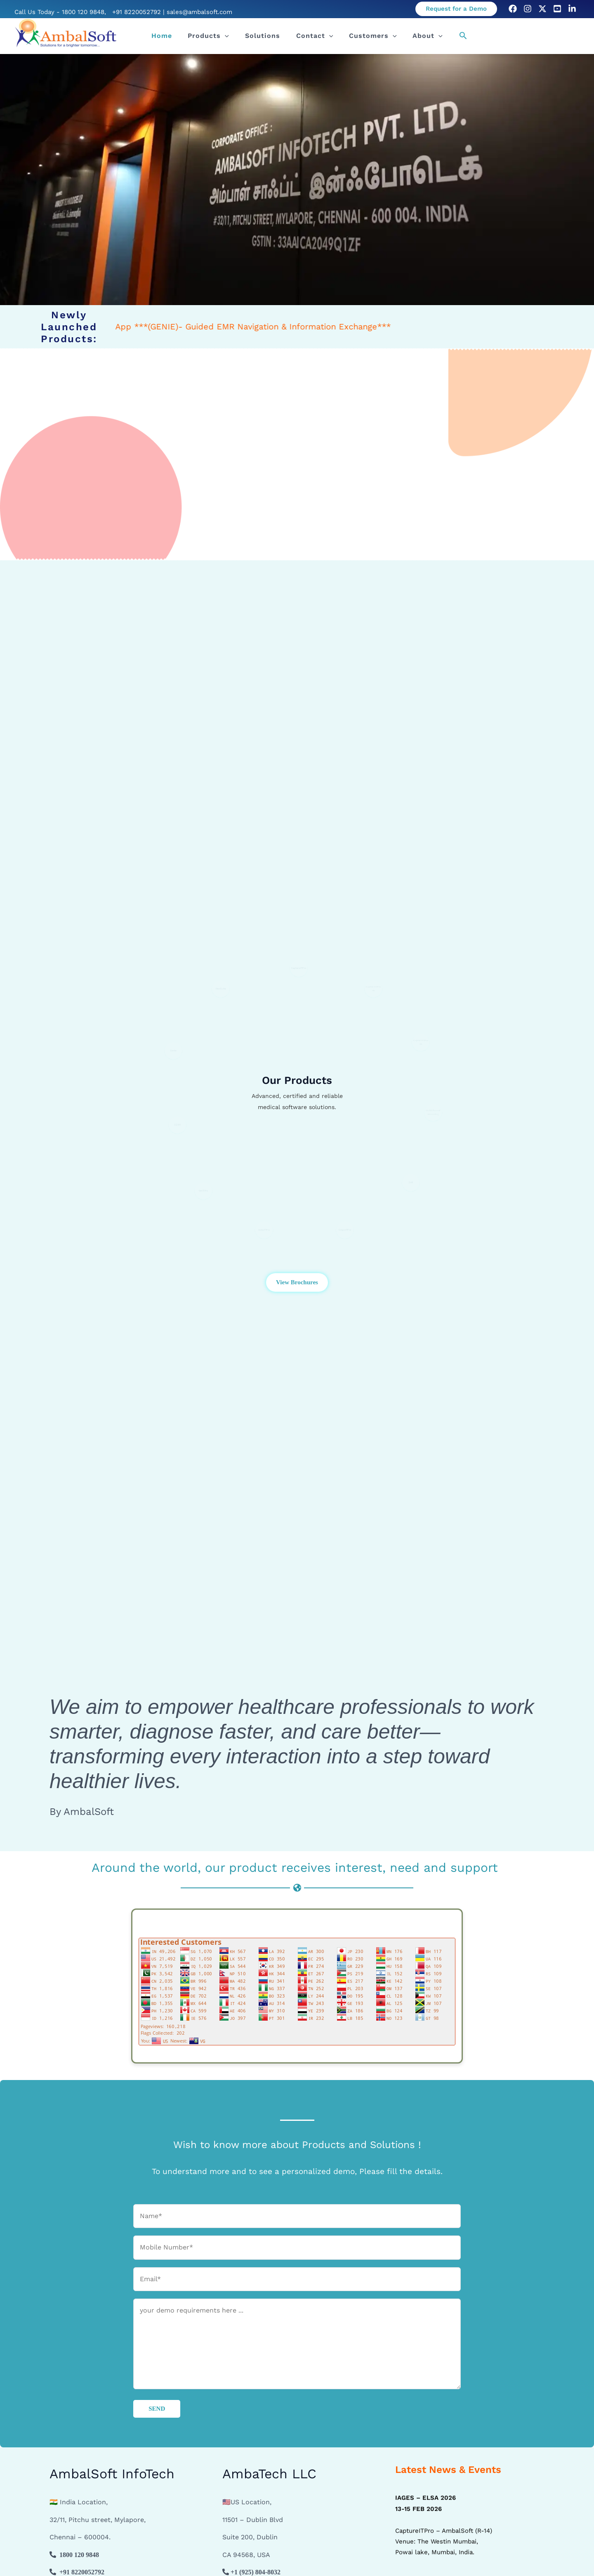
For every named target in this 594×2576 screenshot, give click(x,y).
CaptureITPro (299, 967)
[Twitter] (542, 8)
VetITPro (203, 1190)
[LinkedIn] (572, 8)
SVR (410, 1182)
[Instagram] (527, 8)
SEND (156, 2408)
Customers (364, 36)
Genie (173, 1050)
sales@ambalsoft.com (199, 12)
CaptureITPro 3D (421, 1041)
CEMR (177, 1124)
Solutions (263, 36)
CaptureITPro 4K (373, 988)
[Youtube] (557, 8)
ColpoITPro (345, 1229)
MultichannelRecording (433, 1111)
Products (215, 36)
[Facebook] (512, 8)
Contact (310, 36)
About (413, 36)
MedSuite (220, 988)
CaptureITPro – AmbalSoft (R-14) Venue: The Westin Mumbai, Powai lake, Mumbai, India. (443, 2530)
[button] (456, 9)
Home (173, 36)
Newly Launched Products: (69, 327)
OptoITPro (264, 1229)
